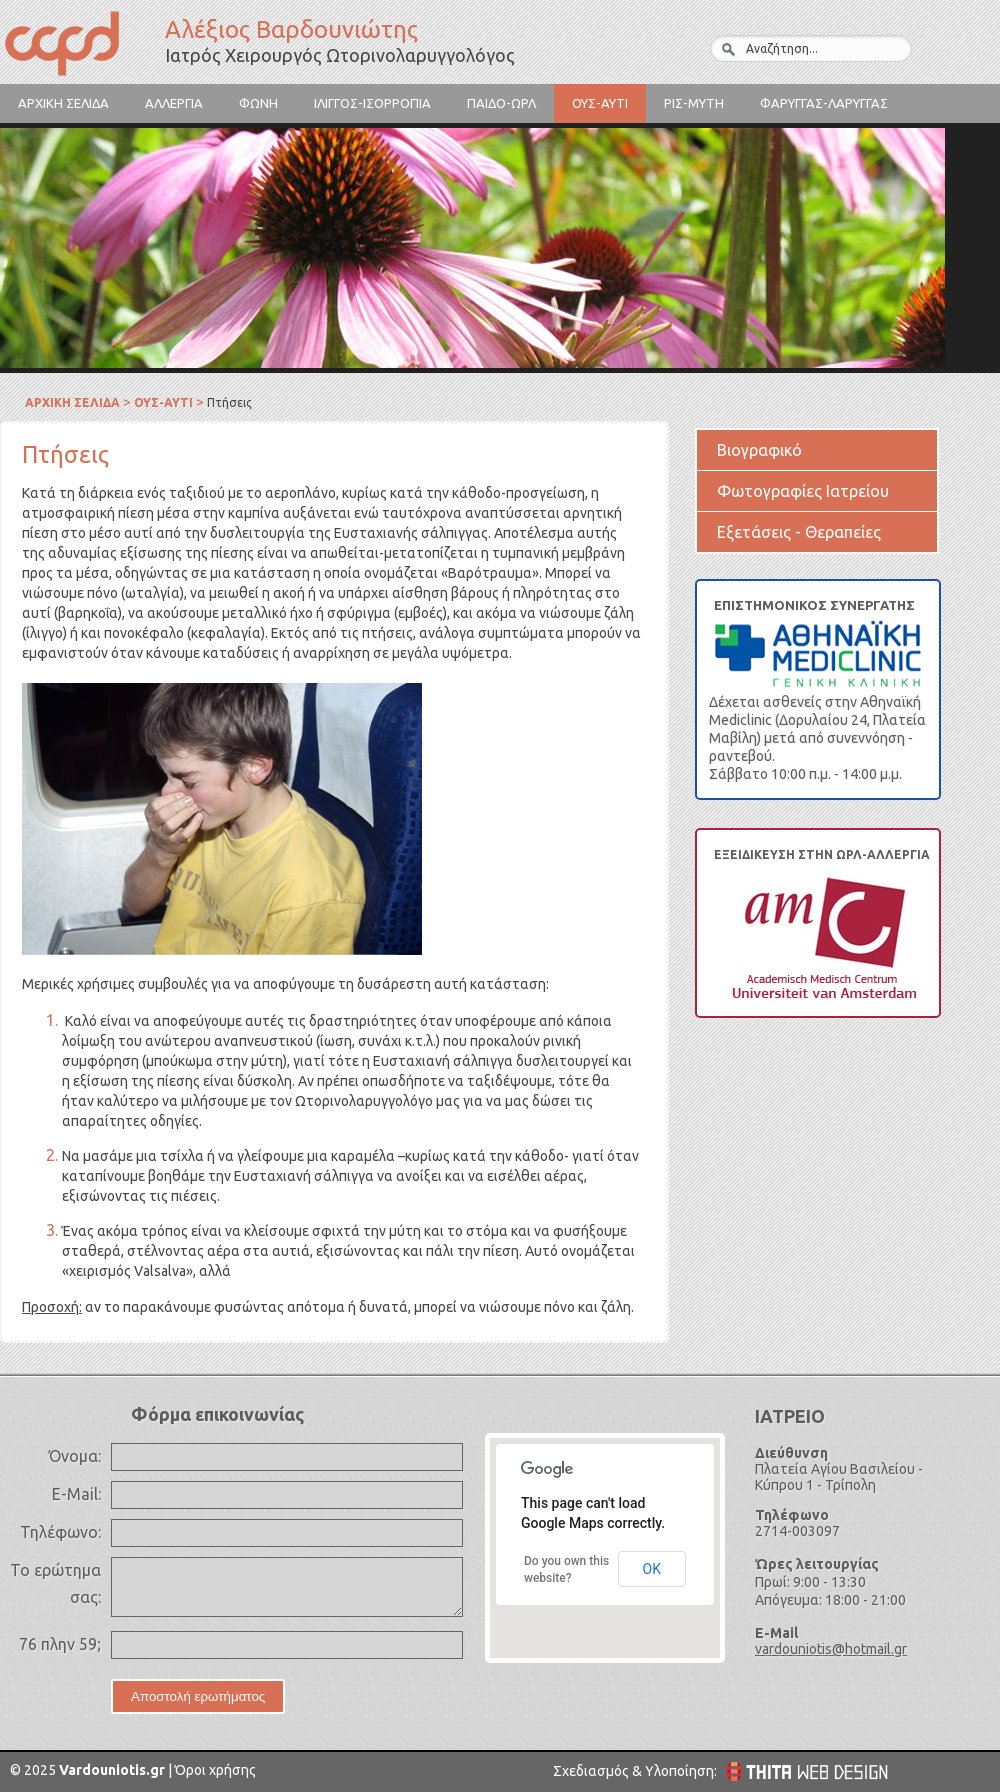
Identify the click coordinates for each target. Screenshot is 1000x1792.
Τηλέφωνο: (60, 1532)
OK (652, 1569)
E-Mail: (76, 1494)
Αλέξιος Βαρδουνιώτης (80, 46)
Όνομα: (75, 1456)
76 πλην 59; (60, 1644)
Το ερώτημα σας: (55, 1583)
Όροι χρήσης (214, 1770)
